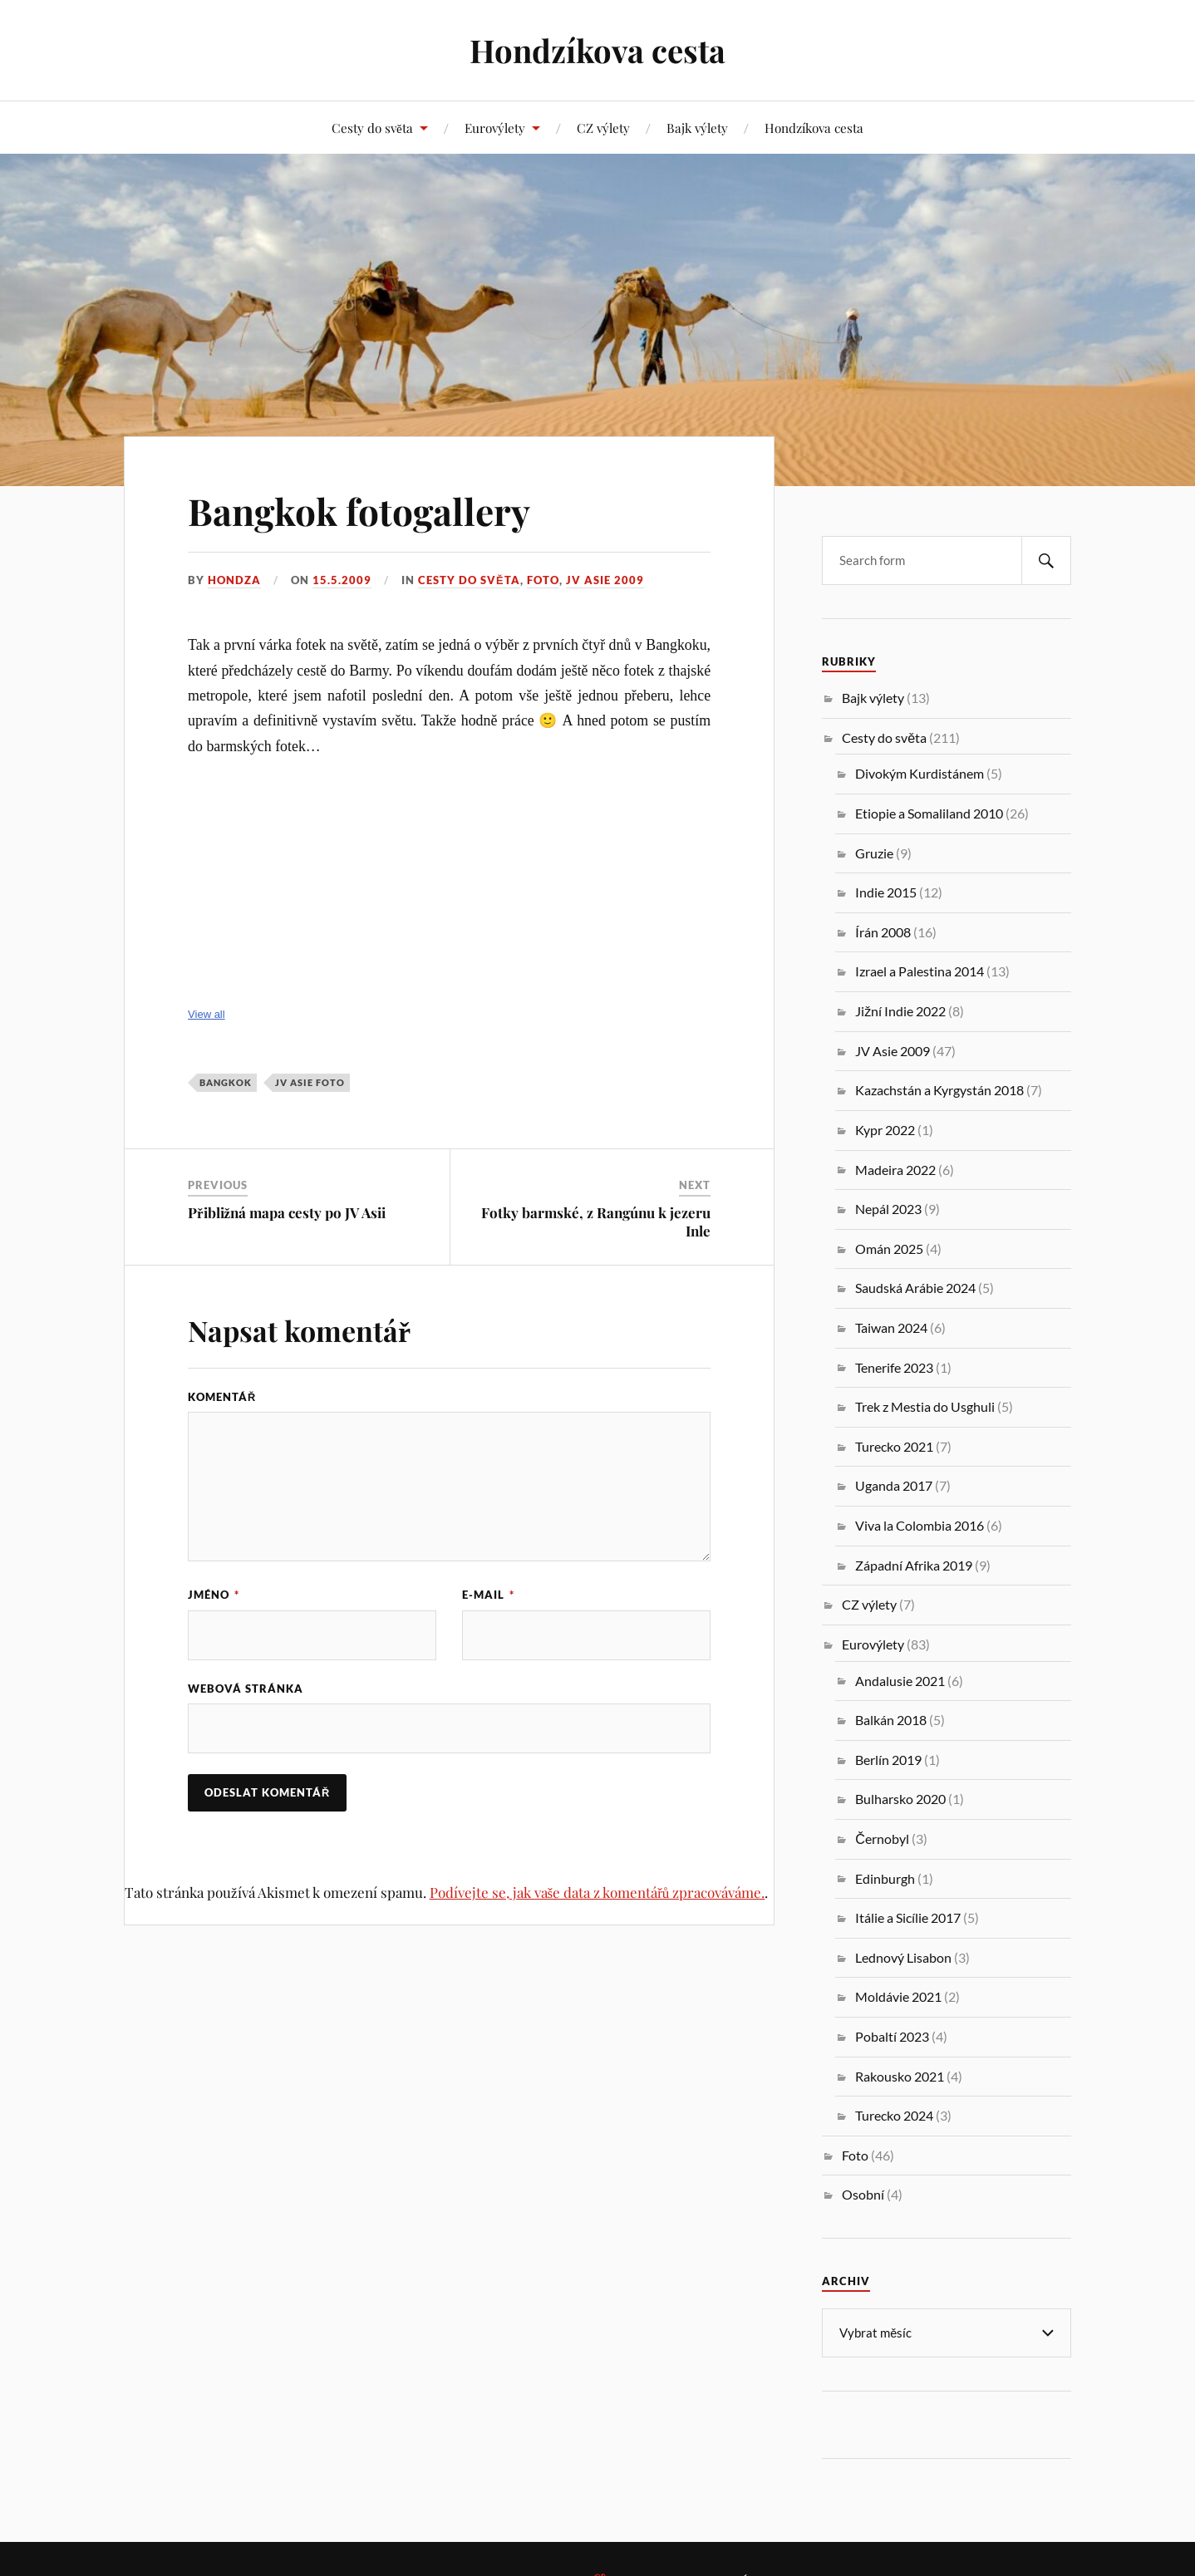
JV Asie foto (310, 1082)
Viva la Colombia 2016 (919, 1525)
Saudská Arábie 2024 (915, 1287)
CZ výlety (603, 127)
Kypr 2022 (885, 1130)
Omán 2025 (889, 1248)
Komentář (222, 1397)
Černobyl (882, 1838)
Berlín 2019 (888, 1759)
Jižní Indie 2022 (900, 1011)
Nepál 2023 (888, 1209)
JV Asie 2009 (605, 580)
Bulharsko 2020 (900, 1799)
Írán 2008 (883, 932)
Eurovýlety (495, 127)
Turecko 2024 (894, 2115)
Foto (543, 580)
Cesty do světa (372, 127)
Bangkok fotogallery (359, 510)
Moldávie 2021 (898, 1996)
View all (206, 1014)
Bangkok (225, 1082)
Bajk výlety (697, 127)
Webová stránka (245, 1688)
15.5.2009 (341, 580)
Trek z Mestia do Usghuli (925, 1406)
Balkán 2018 (891, 1720)
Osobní (863, 2194)
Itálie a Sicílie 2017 (908, 1917)
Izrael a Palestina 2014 (919, 971)
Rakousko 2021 (899, 2076)
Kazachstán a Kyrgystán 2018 (939, 1090)
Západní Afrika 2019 (913, 1565)
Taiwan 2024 (891, 1327)
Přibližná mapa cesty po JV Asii (287, 1212)
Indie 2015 (886, 892)
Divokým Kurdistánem (919, 773)
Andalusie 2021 (900, 1681)
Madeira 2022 (895, 1169)
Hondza (234, 580)
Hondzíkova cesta (597, 50)
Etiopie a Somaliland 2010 (929, 813)
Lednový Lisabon (903, 1957)
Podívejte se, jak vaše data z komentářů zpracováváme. (597, 1892)
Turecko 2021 (894, 1446)
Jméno (213, 1594)
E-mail (488, 1594)
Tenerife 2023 (894, 1367)
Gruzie (874, 853)
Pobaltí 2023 (892, 2036)
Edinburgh (885, 1878)
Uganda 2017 (893, 1485)
